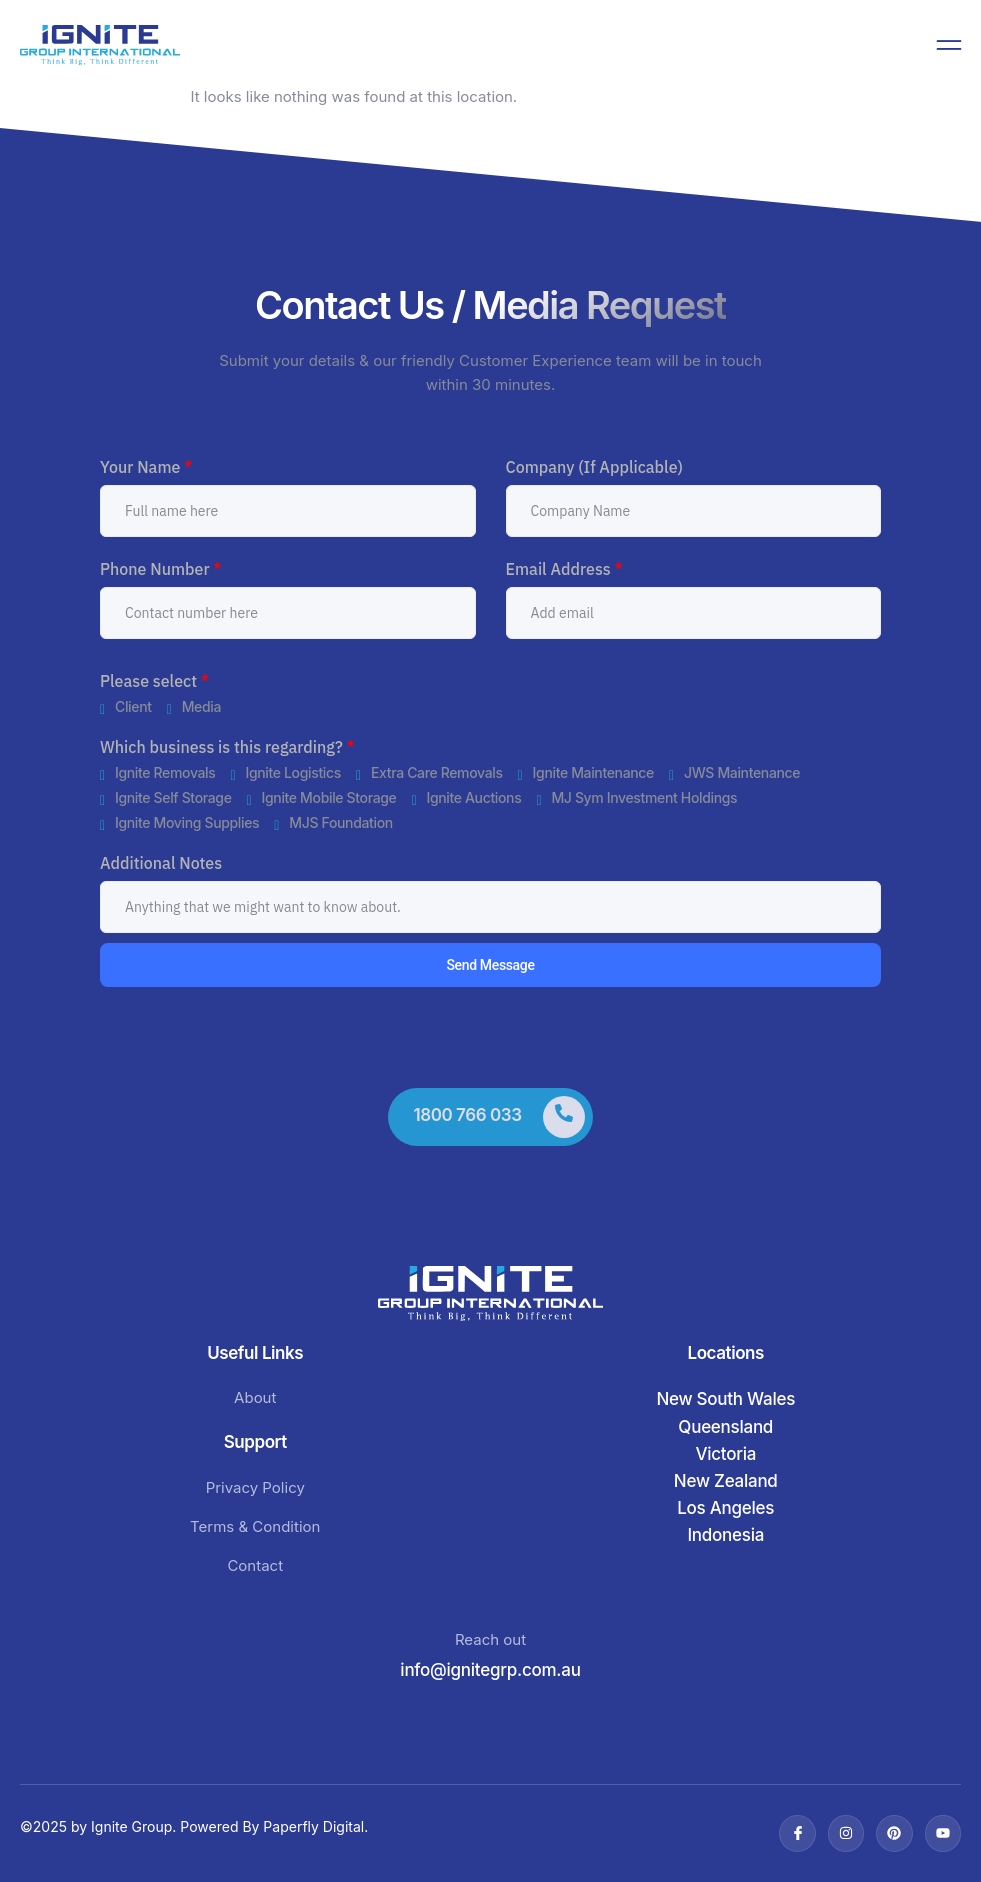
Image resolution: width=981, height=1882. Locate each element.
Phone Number (161, 569)
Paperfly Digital (313, 1826)
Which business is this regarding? (227, 747)
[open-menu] (949, 45)
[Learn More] (490, 1117)
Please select (154, 681)
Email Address (564, 569)
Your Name (146, 467)
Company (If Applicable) (594, 467)
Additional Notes (161, 863)
